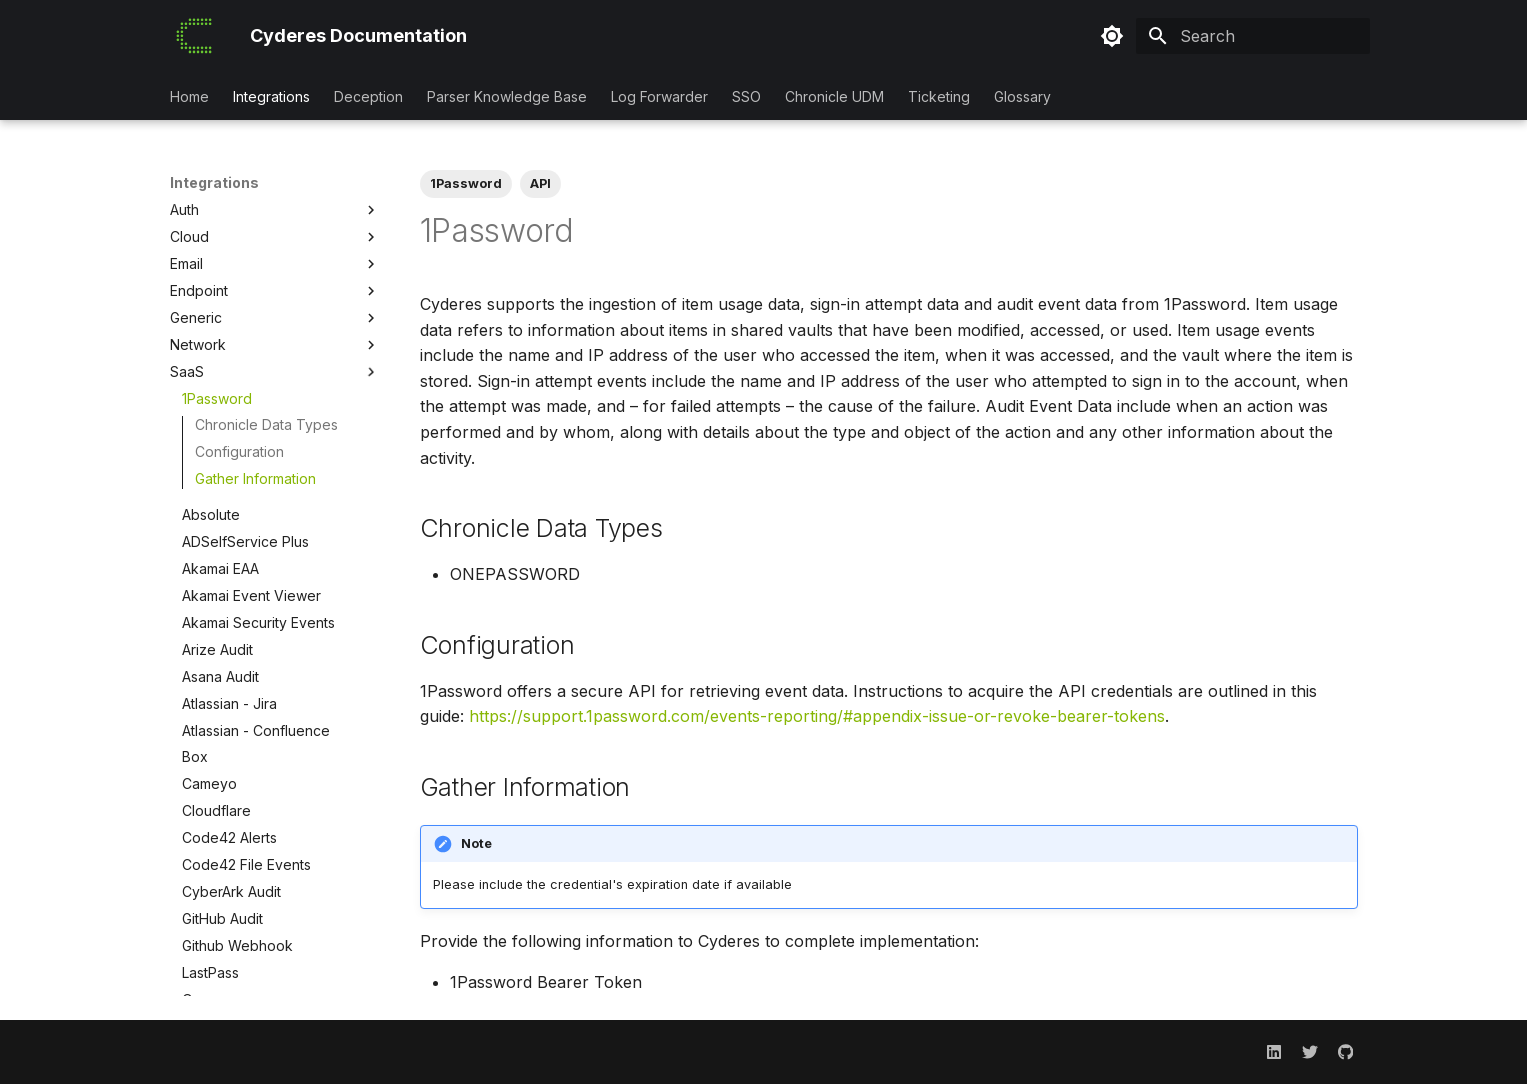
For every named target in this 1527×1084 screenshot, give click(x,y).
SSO (746, 96)
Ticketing (939, 96)
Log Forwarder (659, 96)
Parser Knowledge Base (507, 96)
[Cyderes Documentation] (194, 36)
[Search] (1253, 36)
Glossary (1022, 96)
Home (189, 96)
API (540, 183)
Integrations (271, 96)
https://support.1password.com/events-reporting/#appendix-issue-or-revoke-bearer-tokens (817, 716)
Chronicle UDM (834, 96)
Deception (368, 96)
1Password (466, 183)
